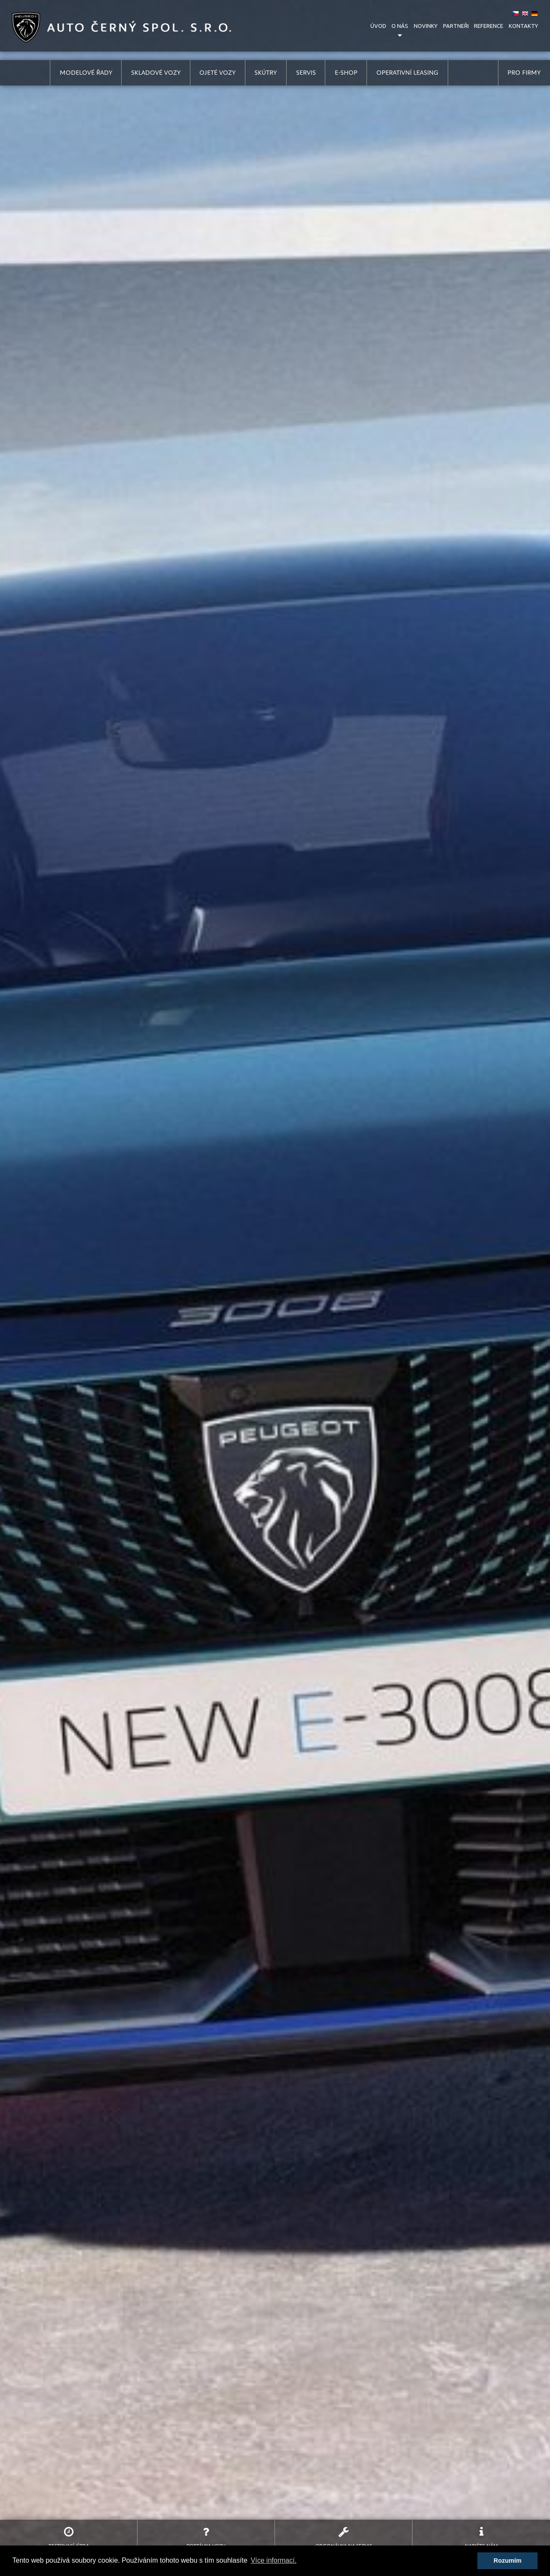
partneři (456, 26)
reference (488, 26)
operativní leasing (407, 72)
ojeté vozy (217, 72)
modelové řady (86, 72)
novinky (425, 26)
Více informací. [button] (273, 2560)
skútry (265, 72)
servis (306, 72)
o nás (399, 26)
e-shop (346, 72)
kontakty (523, 26)
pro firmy (524, 72)
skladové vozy (155, 72)
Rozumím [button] (508, 2560)
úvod (378, 26)
